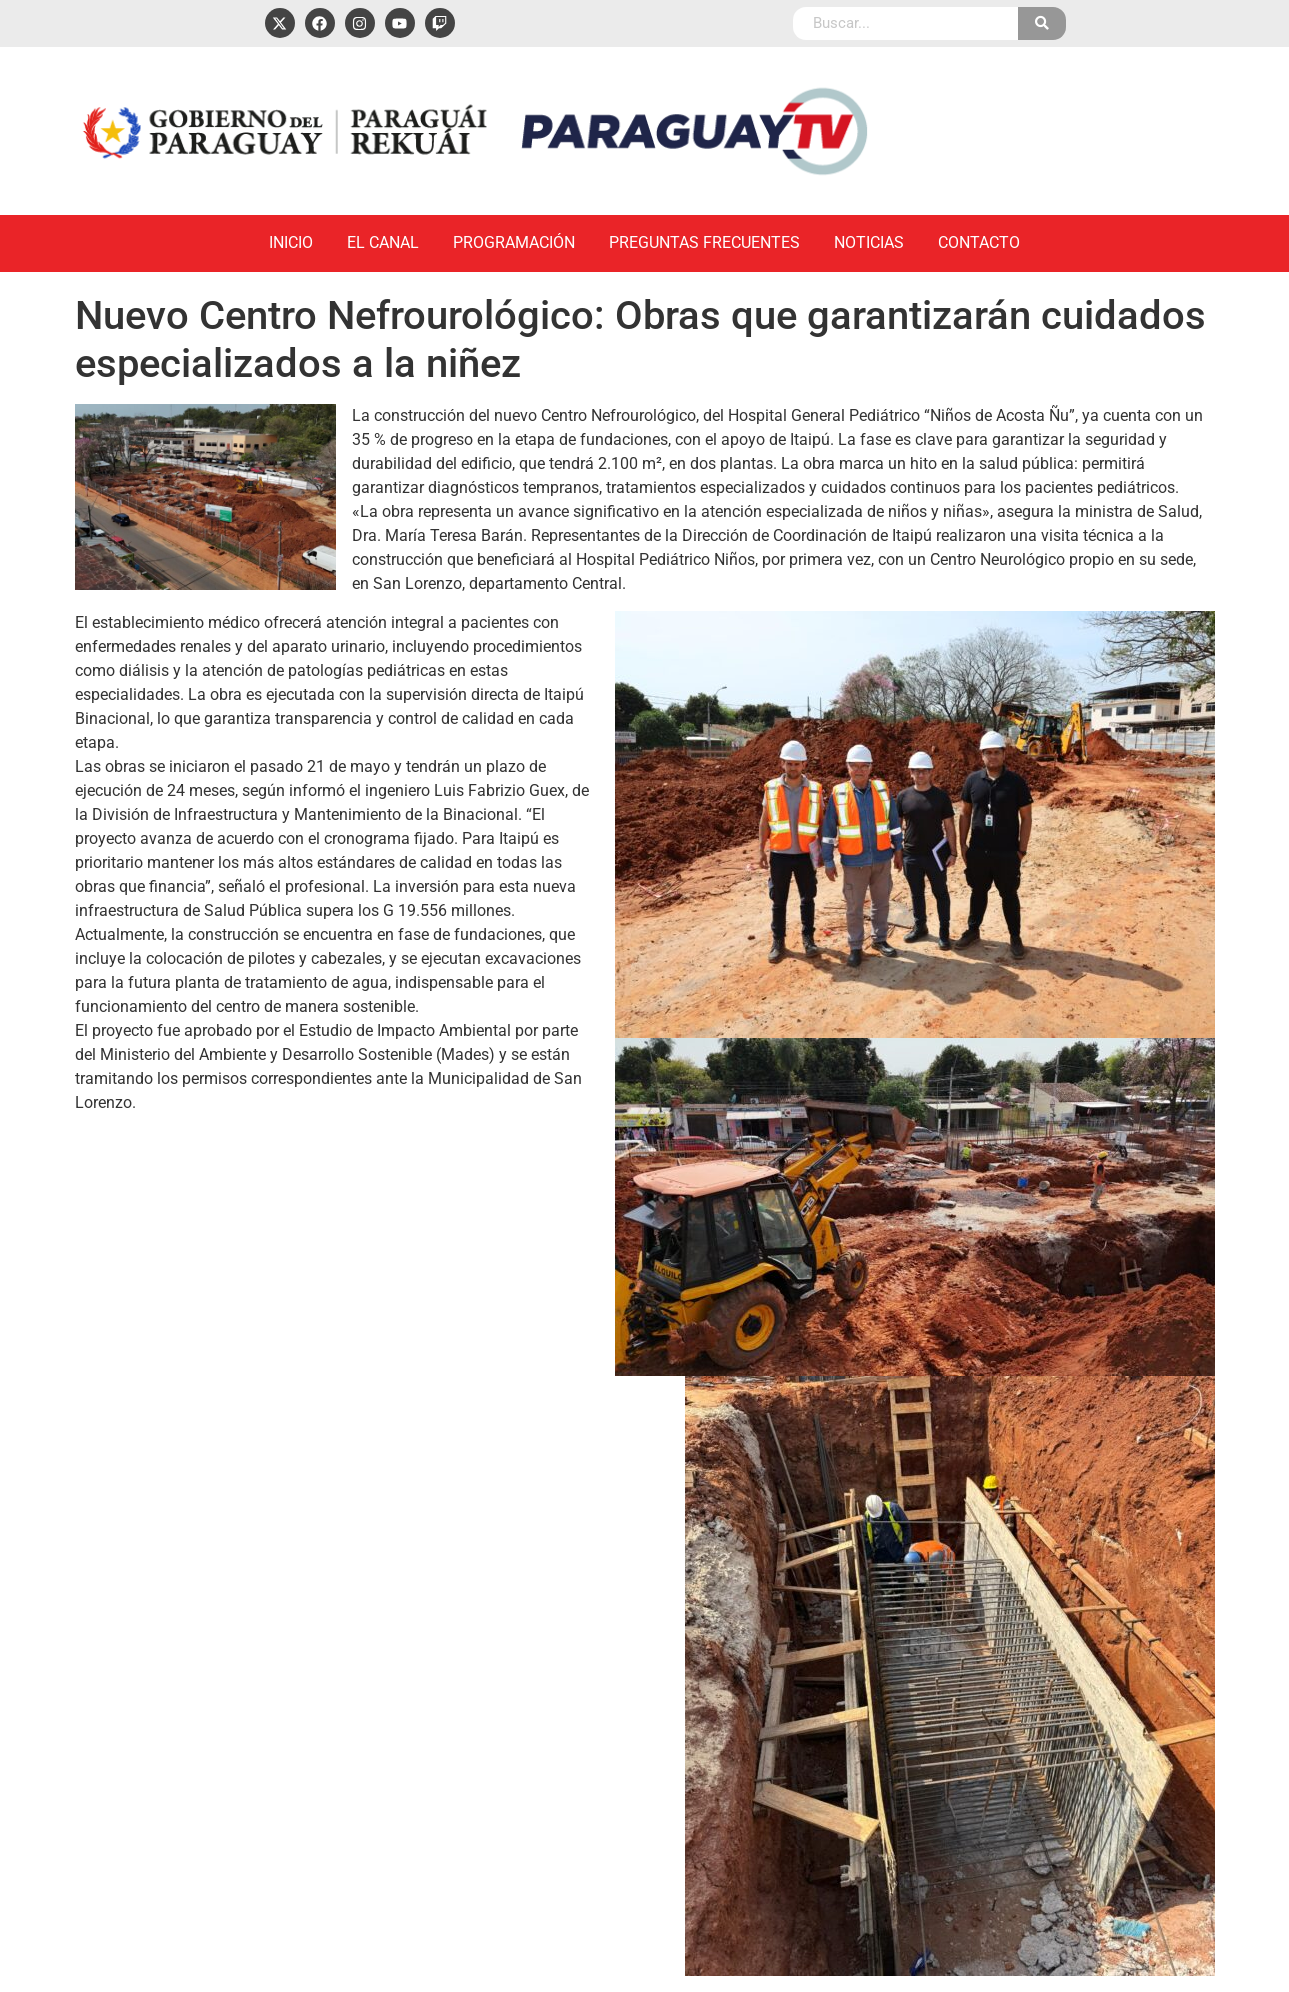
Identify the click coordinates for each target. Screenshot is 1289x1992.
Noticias (869, 242)
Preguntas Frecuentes (704, 242)
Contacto (979, 242)
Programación (514, 242)
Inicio (291, 242)
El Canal (383, 242)
